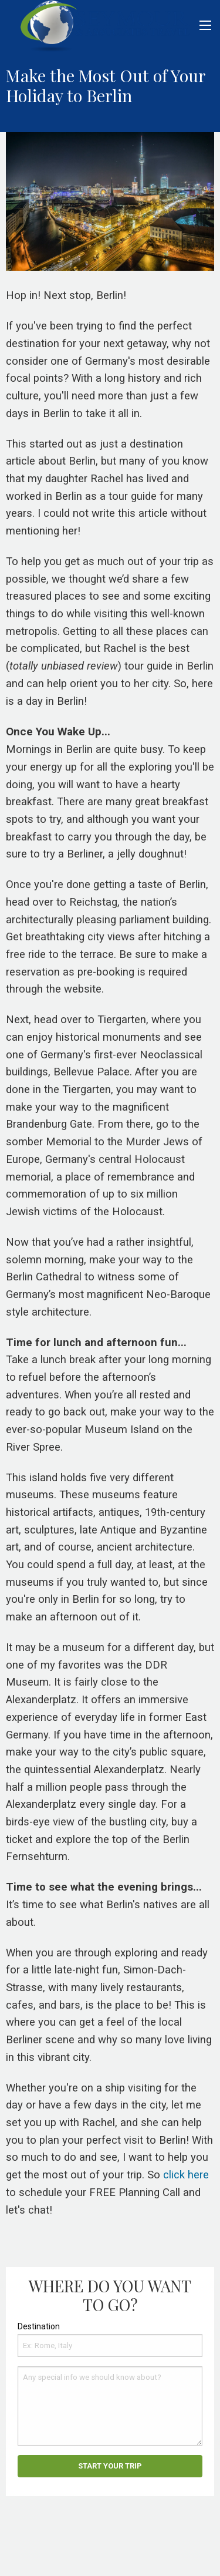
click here (186, 2174)
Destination (39, 2326)
